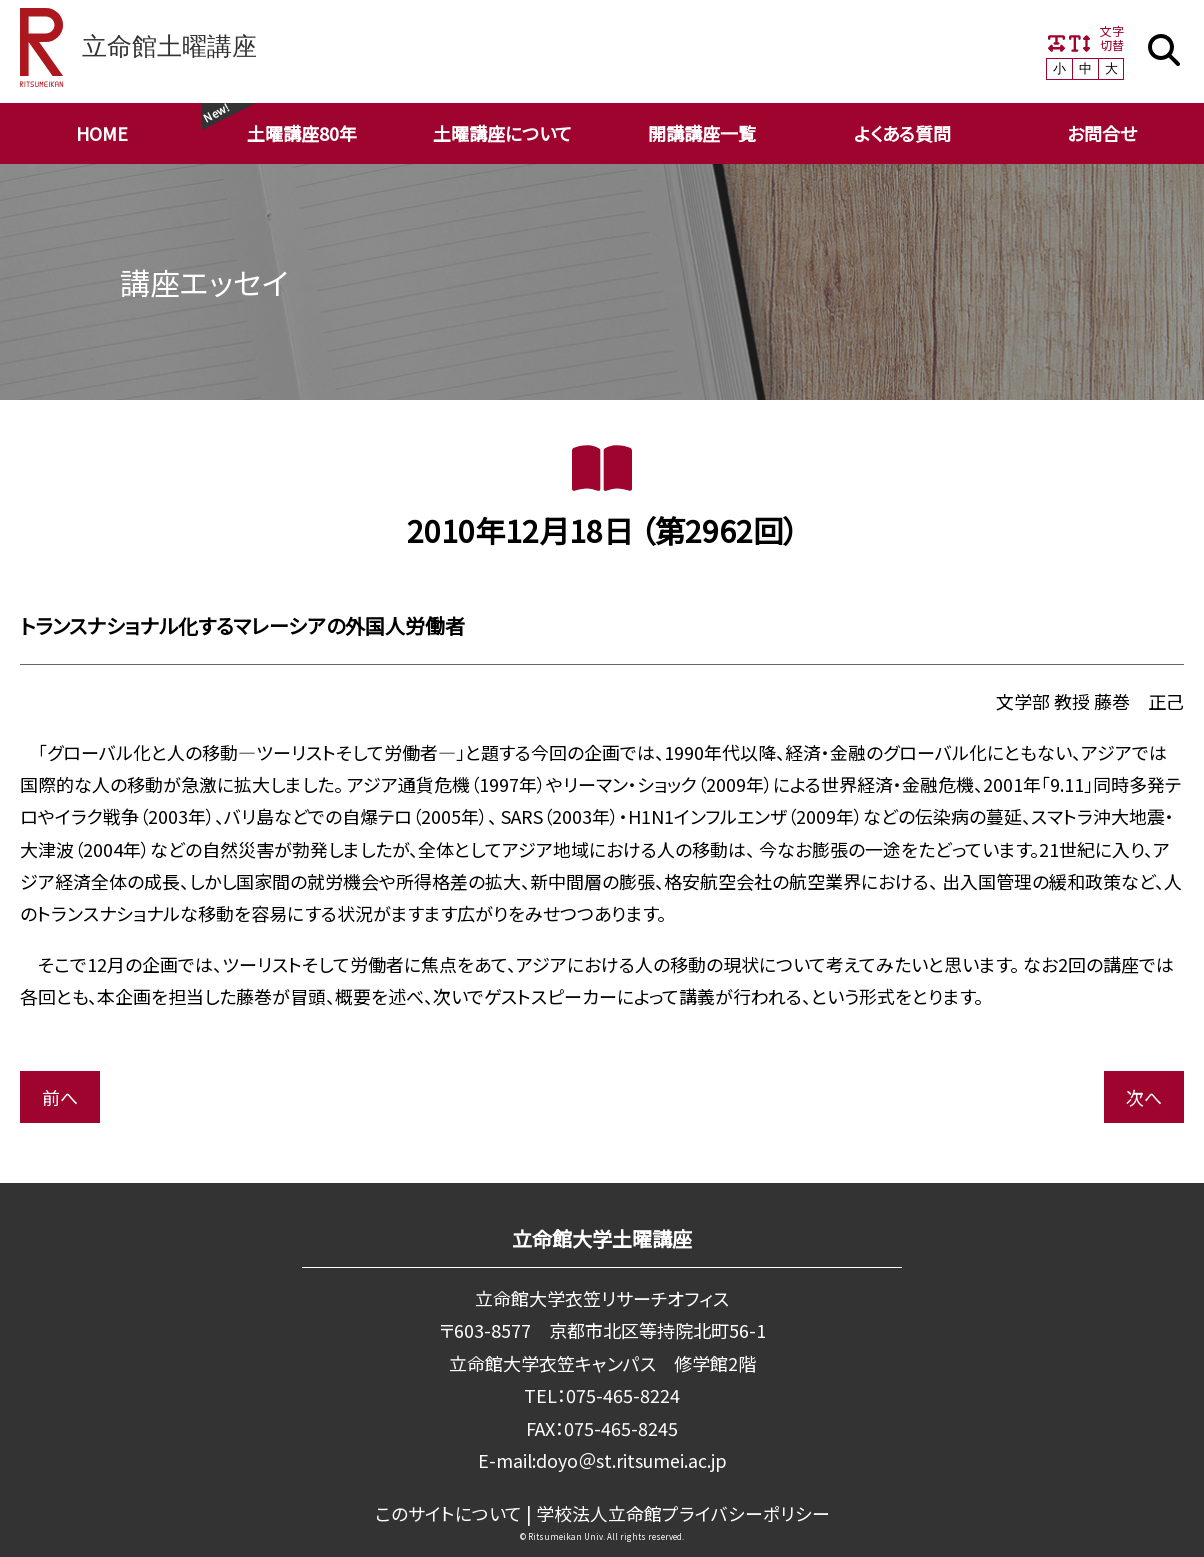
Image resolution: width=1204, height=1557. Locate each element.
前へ (60, 1097)
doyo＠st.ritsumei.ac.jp (631, 1460)
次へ (1144, 1097)
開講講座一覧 (702, 133)
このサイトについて (448, 1512)
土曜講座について (502, 133)
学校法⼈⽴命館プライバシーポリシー (682, 1512)
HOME (102, 133)
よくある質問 (902, 133)
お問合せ (1102, 133)
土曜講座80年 (302, 133)
